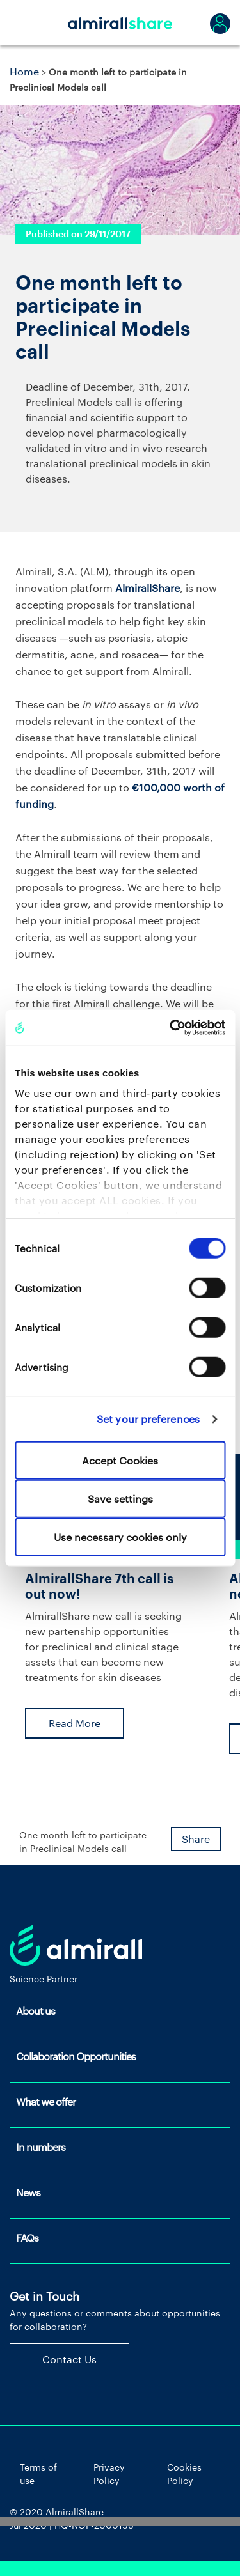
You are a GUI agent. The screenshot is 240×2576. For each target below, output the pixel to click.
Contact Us (69, 2359)
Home (24, 71)
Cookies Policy (184, 2474)
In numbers (40, 2147)
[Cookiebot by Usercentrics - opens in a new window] (170, 1028)
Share (196, 1839)
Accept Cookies (120, 1460)
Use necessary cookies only (120, 1536)
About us (35, 2011)
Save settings (120, 1498)
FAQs (27, 2237)
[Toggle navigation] (26, 22)
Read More (74, 1723)
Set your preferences (148, 1419)
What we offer (46, 2101)
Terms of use (38, 2474)
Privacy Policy (109, 2474)
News (28, 2192)
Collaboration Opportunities (76, 2056)
